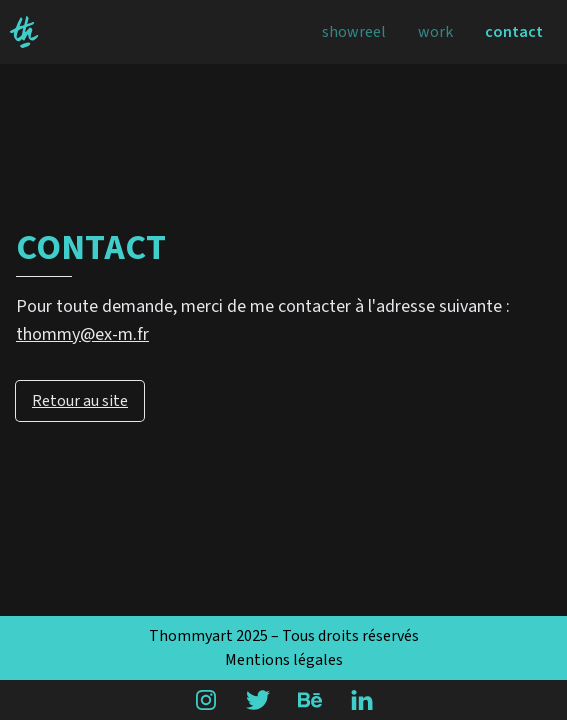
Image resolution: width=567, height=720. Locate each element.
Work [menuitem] (435, 32)
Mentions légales (284, 660)
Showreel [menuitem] (354, 32)
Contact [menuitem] (514, 32)
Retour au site (80, 401)
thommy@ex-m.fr (82, 334)
